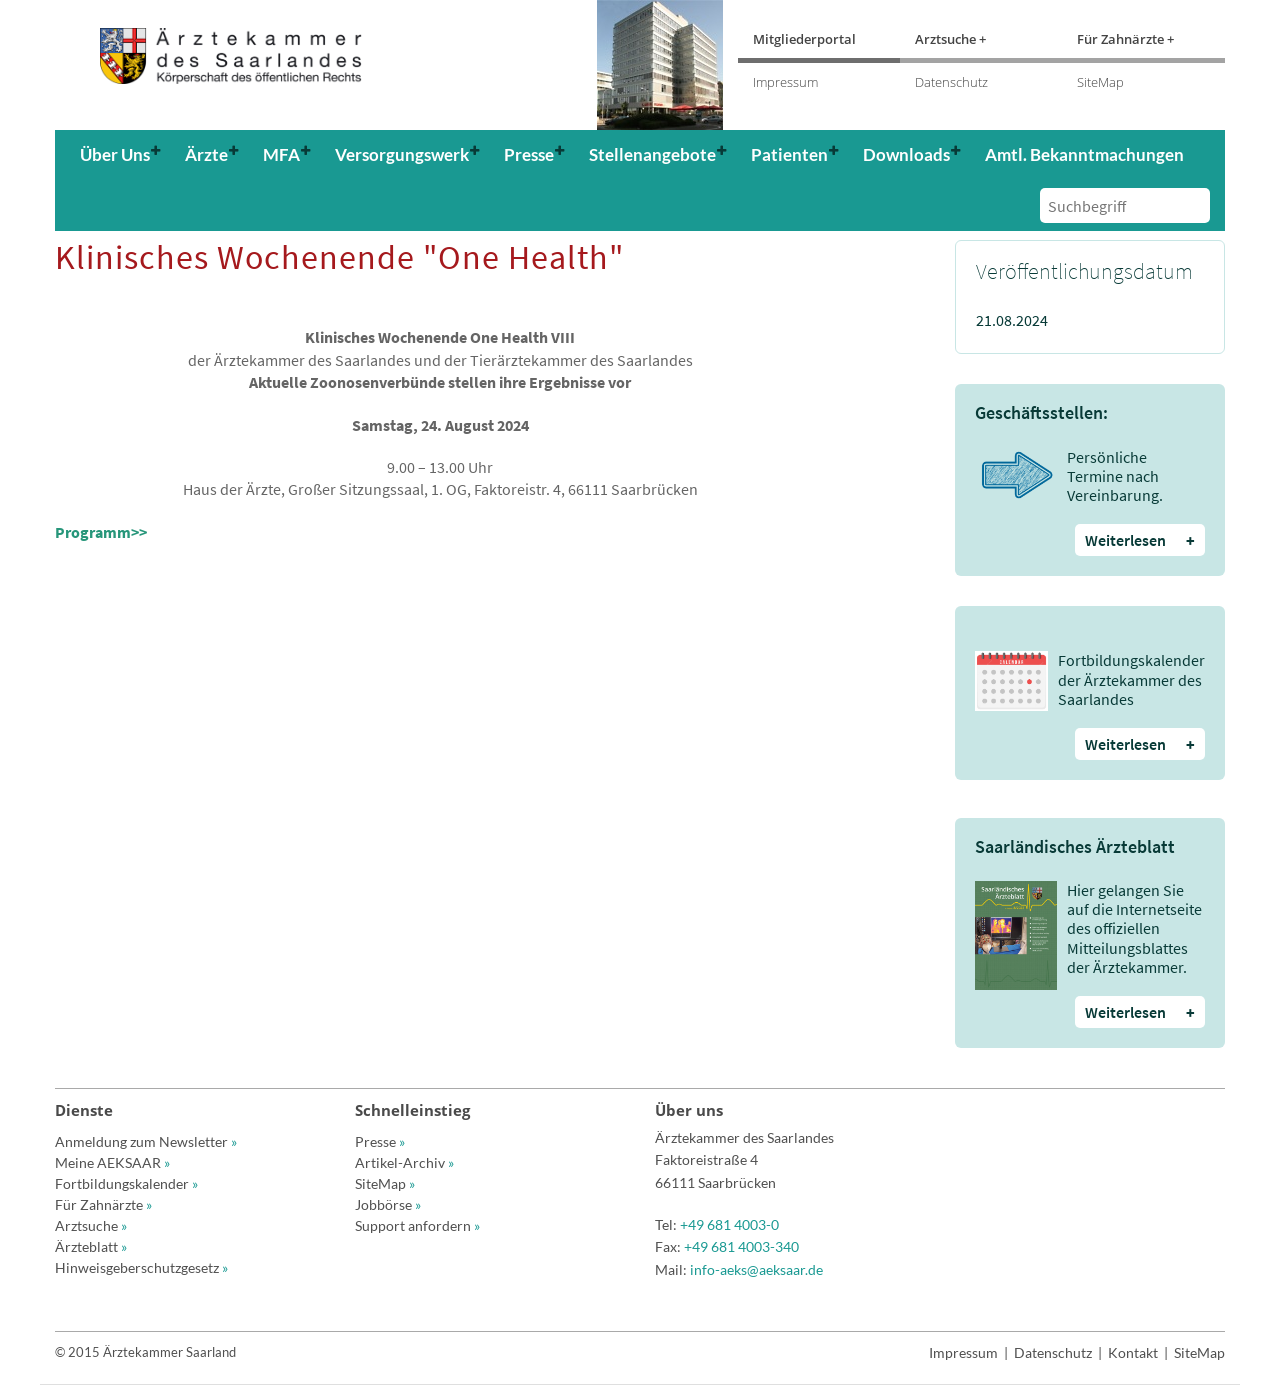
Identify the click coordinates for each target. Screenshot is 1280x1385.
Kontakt (1133, 1352)
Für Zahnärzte (103, 1204)
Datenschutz (951, 82)
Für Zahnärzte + (1125, 39)
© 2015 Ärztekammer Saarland (145, 1352)
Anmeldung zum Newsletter (146, 1141)
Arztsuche (91, 1225)
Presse (380, 1141)
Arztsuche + (950, 39)
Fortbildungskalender (126, 1183)
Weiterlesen (1140, 540)
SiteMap (1100, 82)
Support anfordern (417, 1225)
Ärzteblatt (91, 1246)
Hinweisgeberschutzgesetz (141, 1267)
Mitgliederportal (804, 39)
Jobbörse (388, 1204)
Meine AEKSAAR (112, 1162)
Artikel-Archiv (404, 1162)
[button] (122, 155)
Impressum (785, 82)
